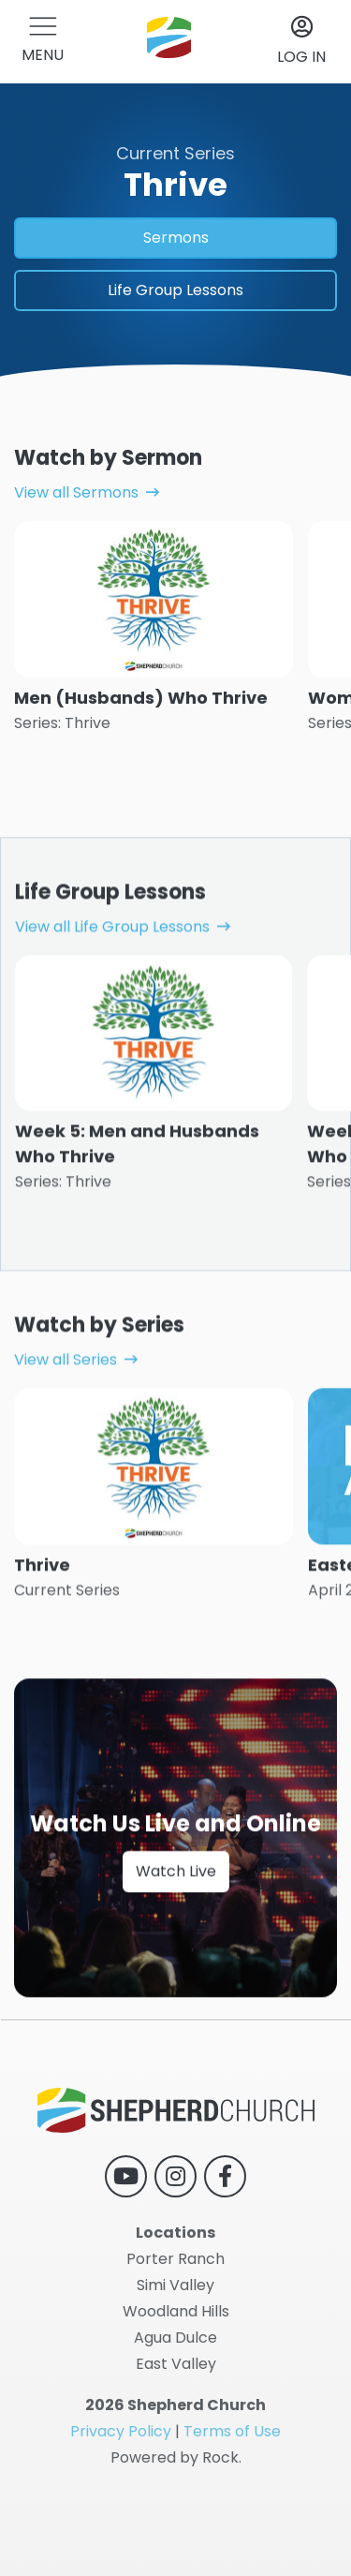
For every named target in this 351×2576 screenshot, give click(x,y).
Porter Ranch (175, 2259)
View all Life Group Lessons (112, 986)
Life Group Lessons (175, 290)
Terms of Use (232, 2431)
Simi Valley (175, 2285)
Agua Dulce (175, 2337)
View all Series (65, 1419)
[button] (42, 41)
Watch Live (176, 1931)
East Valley (176, 2364)
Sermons (176, 237)
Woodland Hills (176, 2311)
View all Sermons (76, 492)
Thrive (42, 1624)
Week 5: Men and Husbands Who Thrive (137, 1203)
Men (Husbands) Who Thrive (141, 697)
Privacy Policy (120, 2431)
